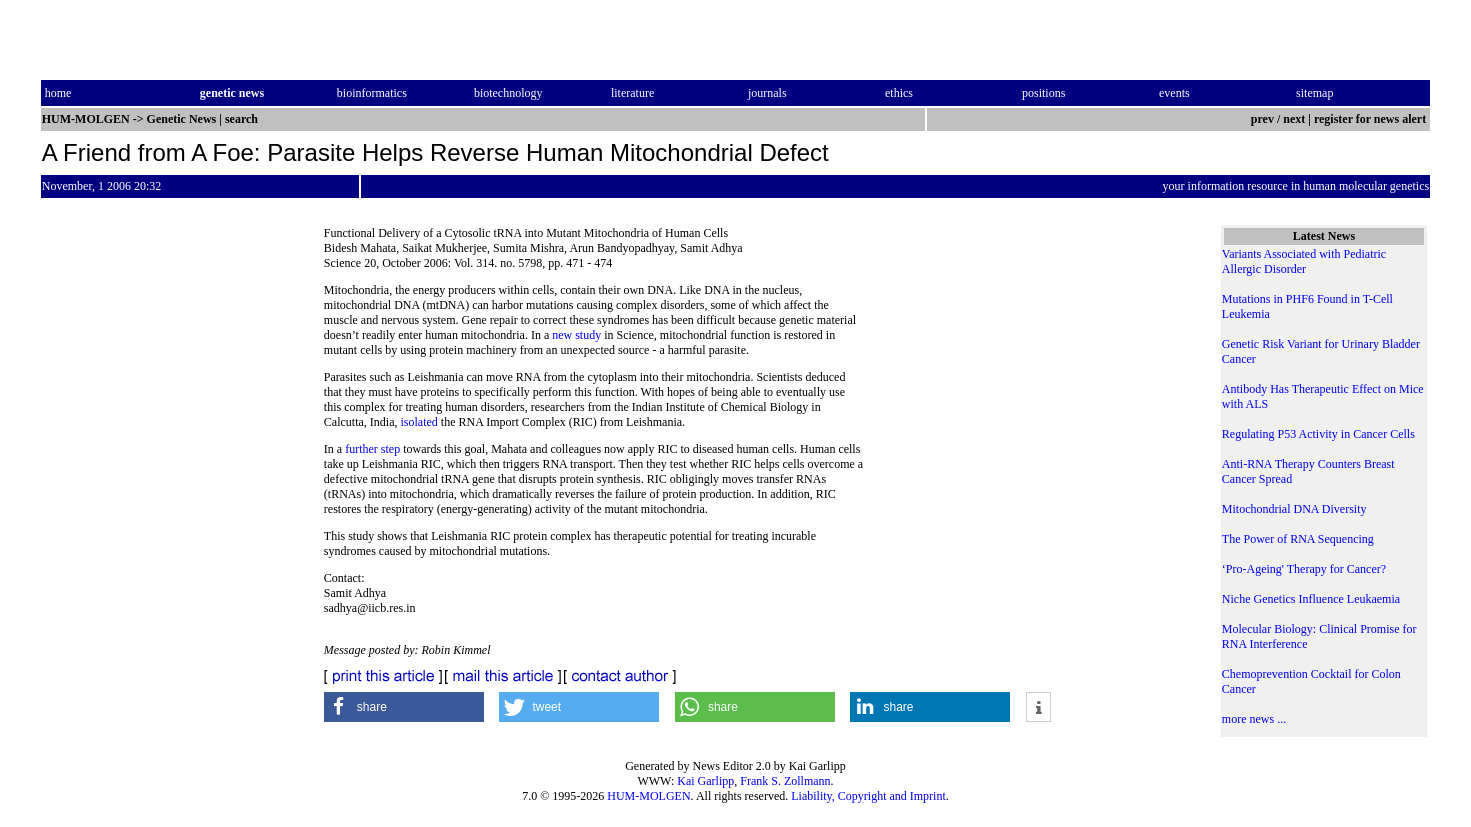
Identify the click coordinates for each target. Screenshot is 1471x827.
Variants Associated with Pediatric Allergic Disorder (1304, 261)
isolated (418, 422)
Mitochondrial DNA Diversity (1294, 509)
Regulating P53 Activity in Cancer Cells (1318, 434)
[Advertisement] (1026, 420)
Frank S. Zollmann (785, 781)
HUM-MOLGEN (648, 796)
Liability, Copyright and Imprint (868, 796)
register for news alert (1371, 119)
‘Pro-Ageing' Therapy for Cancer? (1304, 569)
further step (372, 449)
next (1294, 119)
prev (1262, 119)
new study (576, 335)
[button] (404, 707)
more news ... (1254, 719)
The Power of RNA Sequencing (1298, 539)
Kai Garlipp (705, 781)
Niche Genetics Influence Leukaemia (1311, 599)
